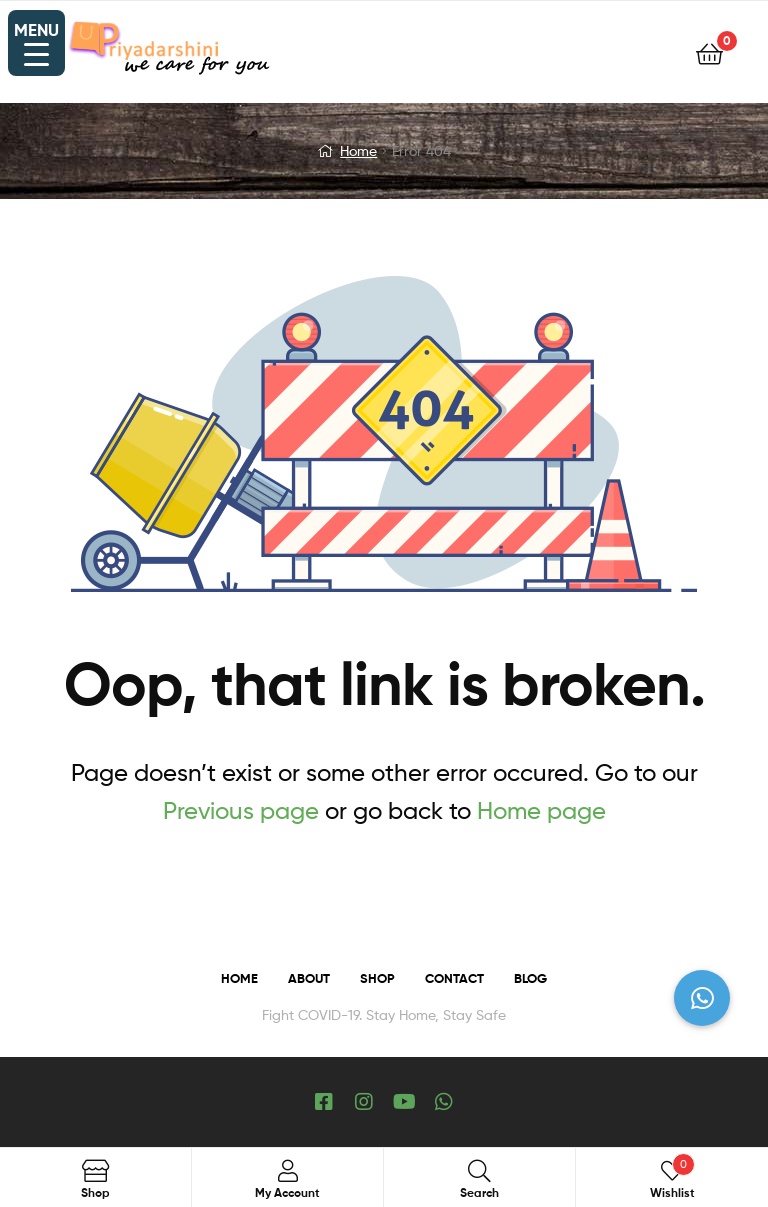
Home (358, 150)
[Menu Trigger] (36, 43)
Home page (541, 810)
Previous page (241, 810)
